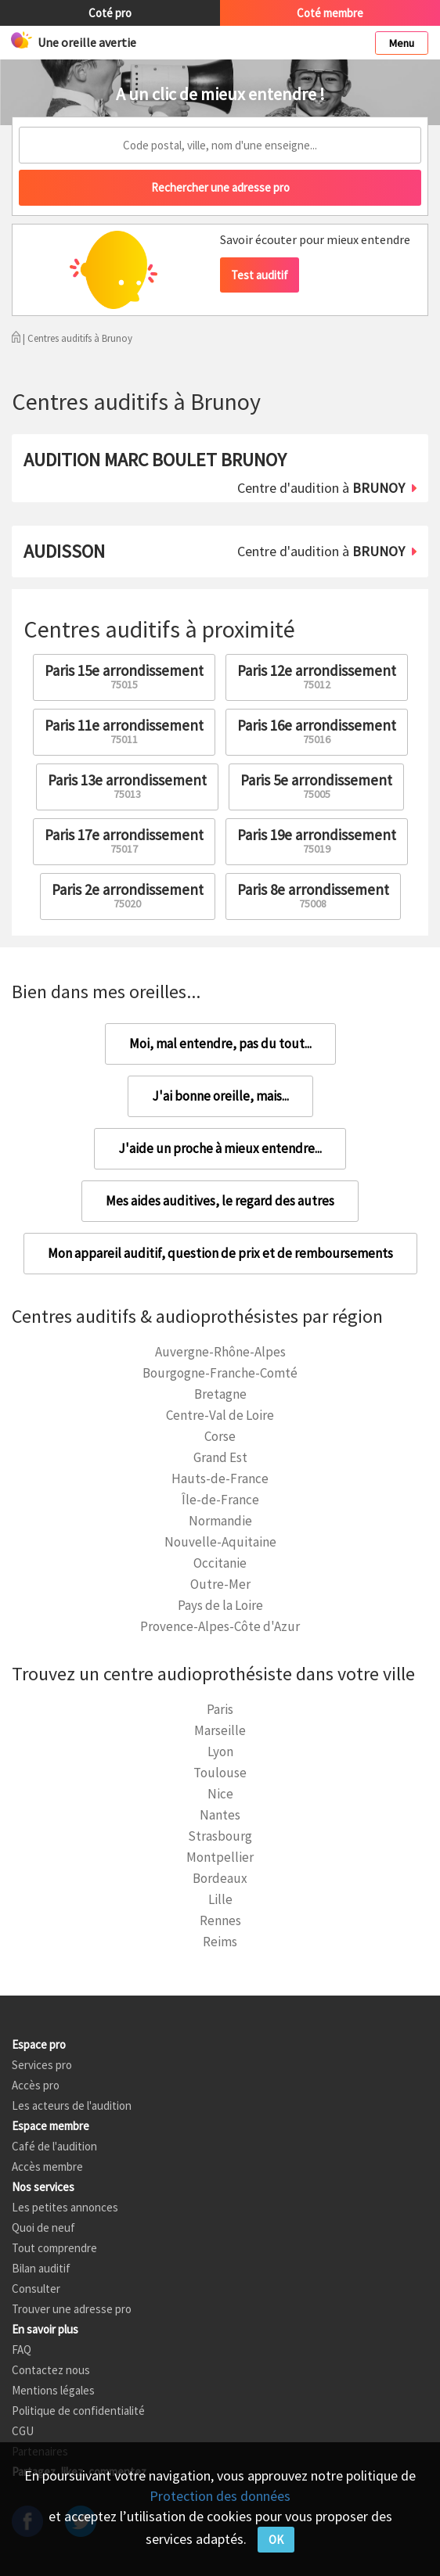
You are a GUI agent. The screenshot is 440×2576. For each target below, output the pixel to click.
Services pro (42, 2064)
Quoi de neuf (43, 2227)
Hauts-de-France (220, 1478)
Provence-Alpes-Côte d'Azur (220, 1626)
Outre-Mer (220, 1584)
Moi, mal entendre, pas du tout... (220, 1043)
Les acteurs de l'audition (72, 2105)
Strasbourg (220, 1836)
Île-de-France (220, 1499)
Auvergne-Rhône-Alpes (220, 1351)
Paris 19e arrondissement (316, 840)
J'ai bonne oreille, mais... (220, 1096)
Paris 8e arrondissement (313, 895)
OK (276, 2539)
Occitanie (220, 1563)
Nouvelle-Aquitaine (220, 1541)
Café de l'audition (54, 2146)
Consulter (36, 2288)
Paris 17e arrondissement (124, 840)
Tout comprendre (54, 2247)
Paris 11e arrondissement (124, 731)
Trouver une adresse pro (72, 2308)
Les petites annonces (65, 2207)
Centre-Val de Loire (220, 1415)
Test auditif (259, 275)
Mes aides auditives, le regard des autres (220, 1200)
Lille (220, 1899)
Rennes (220, 1920)
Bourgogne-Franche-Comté (220, 1372)
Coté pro (110, 12)
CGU (23, 2430)
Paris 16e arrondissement (316, 731)
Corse (220, 1436)
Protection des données (220, 2496)
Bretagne (220, 1394)
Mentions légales (53, 2390)
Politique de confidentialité (78, 2410)
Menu (401, 43)
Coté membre (330, 12)
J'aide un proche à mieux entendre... (220, 1148)
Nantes (220, 1814)
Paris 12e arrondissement (316, 676)
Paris (220, 1709)
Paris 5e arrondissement (316, 786)
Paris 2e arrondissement (128, 895)
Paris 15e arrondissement (124, 676)
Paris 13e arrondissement (127, 786)
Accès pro (36, 2085)
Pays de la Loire (220, 1605)
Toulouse (220, 1772)
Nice (220, 1793)
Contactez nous (51, 2369)
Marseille (220, 1730)
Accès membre (47, 2166)
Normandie (220, 1520)
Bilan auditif (41, 2268)
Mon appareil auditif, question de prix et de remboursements (220, 1253)
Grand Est (220, 1457)
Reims (220, 1941)
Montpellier (220, 1857)
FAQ (21, 2349)
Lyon (220, 1751)
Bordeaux (220, 1878)
